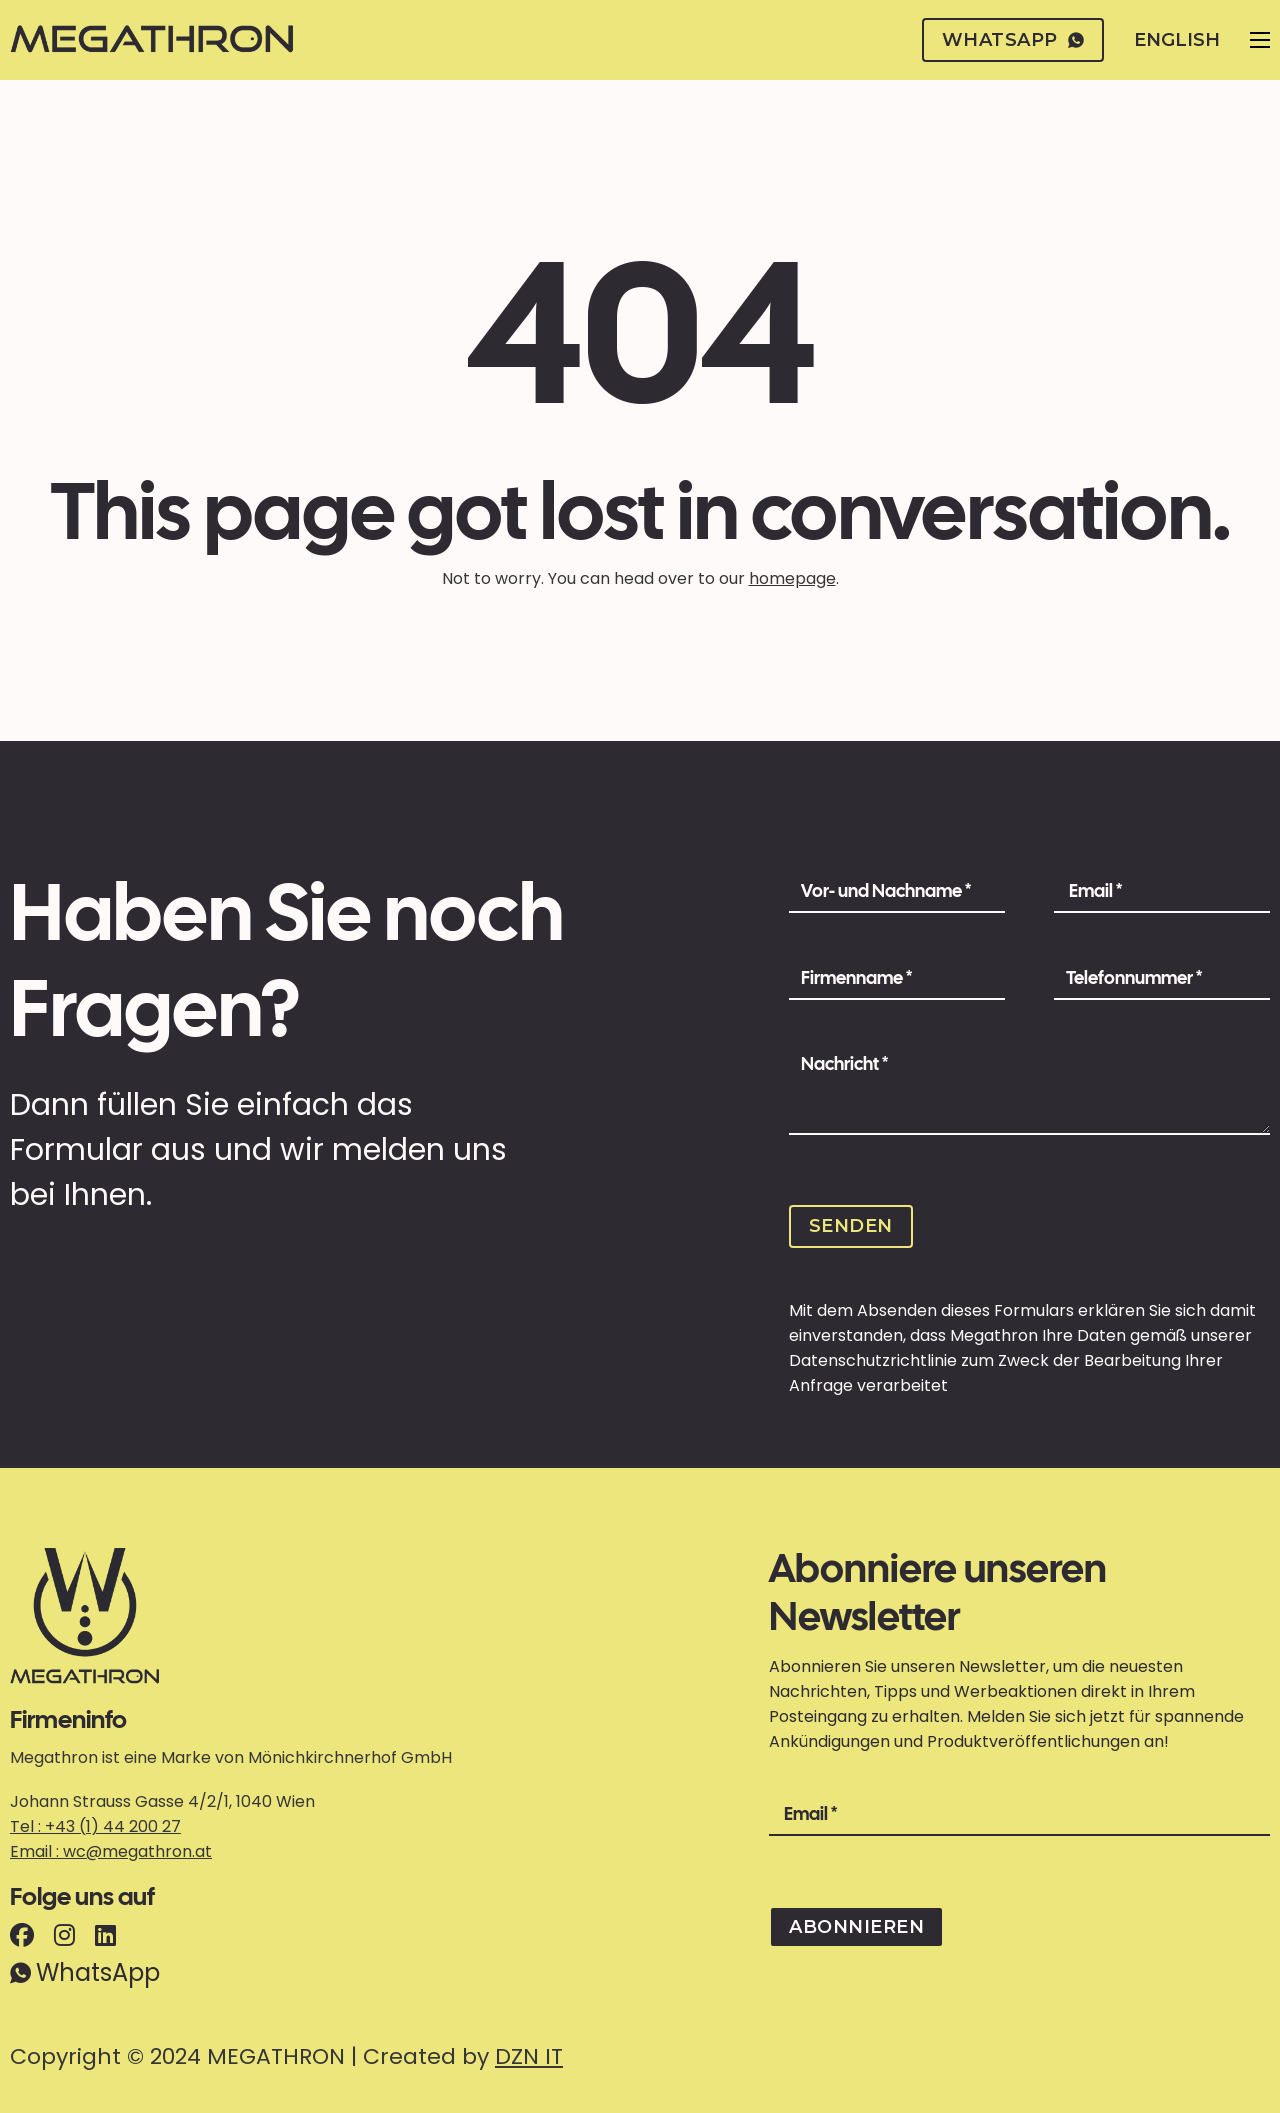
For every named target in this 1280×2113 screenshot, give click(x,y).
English (1177, 40)
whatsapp (1013, 40)
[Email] (1162, 892)
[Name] (897, 892)
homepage (792, 578)
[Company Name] (897, 979)
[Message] (1029, 1090)
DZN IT (529, 2056)
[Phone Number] (1162, 979)
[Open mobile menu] (1260, 40)
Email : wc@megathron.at (111, 1851)
